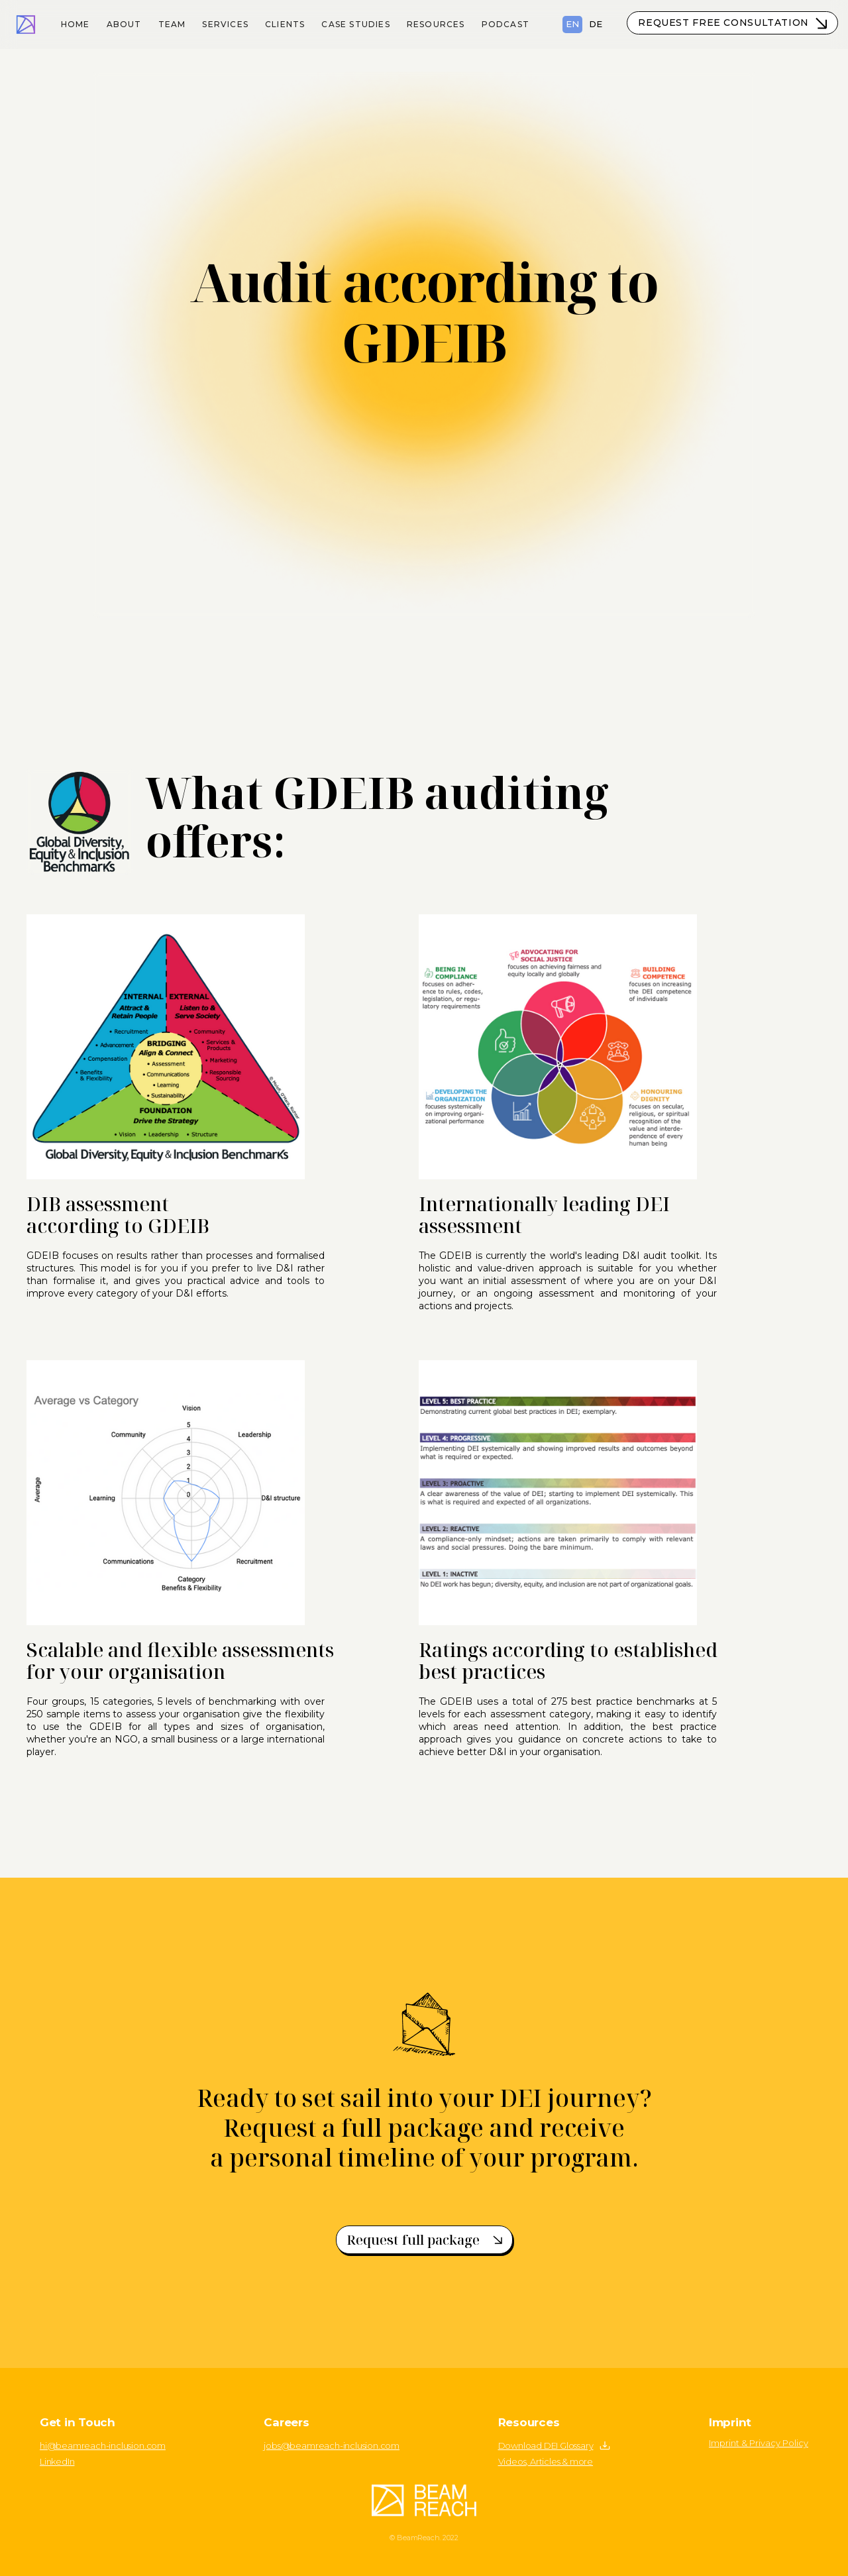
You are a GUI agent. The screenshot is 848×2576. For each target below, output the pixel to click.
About (124, 24)
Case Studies (355, 24)
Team (172, 24)
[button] (225, 21)
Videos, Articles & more (546, 2461)
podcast (505, 24)
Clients (285, 24)
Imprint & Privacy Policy (758, 2443)
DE (595, 24)
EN (572, 24)
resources (436, 24)
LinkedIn (57, 2461)
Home (75, 24)
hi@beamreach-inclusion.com (103, 2445)
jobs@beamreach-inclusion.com (331, 2445)
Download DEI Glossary (546, 2445)
